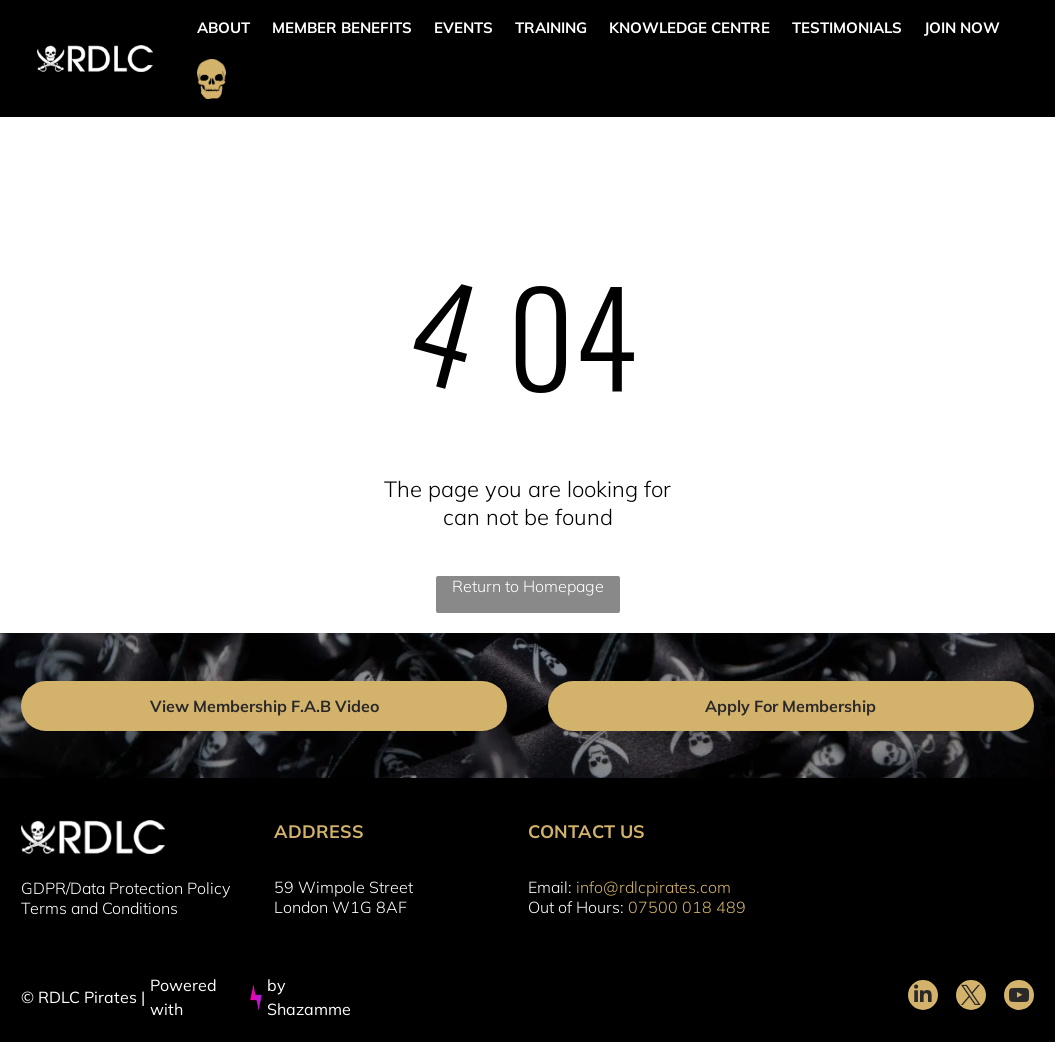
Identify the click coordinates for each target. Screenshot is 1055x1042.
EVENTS (463, 27)
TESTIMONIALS (847, 27)
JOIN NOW (962, 27)
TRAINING (551, 27)
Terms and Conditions (99, 908)
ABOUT (223, 27)
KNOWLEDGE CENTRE (689, 27)
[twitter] (971, 997)
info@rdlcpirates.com (653, 887)
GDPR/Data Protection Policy (125, 888)
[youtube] (1019, 997)
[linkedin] (923, 997)
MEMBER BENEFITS (342, 27)
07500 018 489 (687, 907)
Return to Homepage (528, 586)
